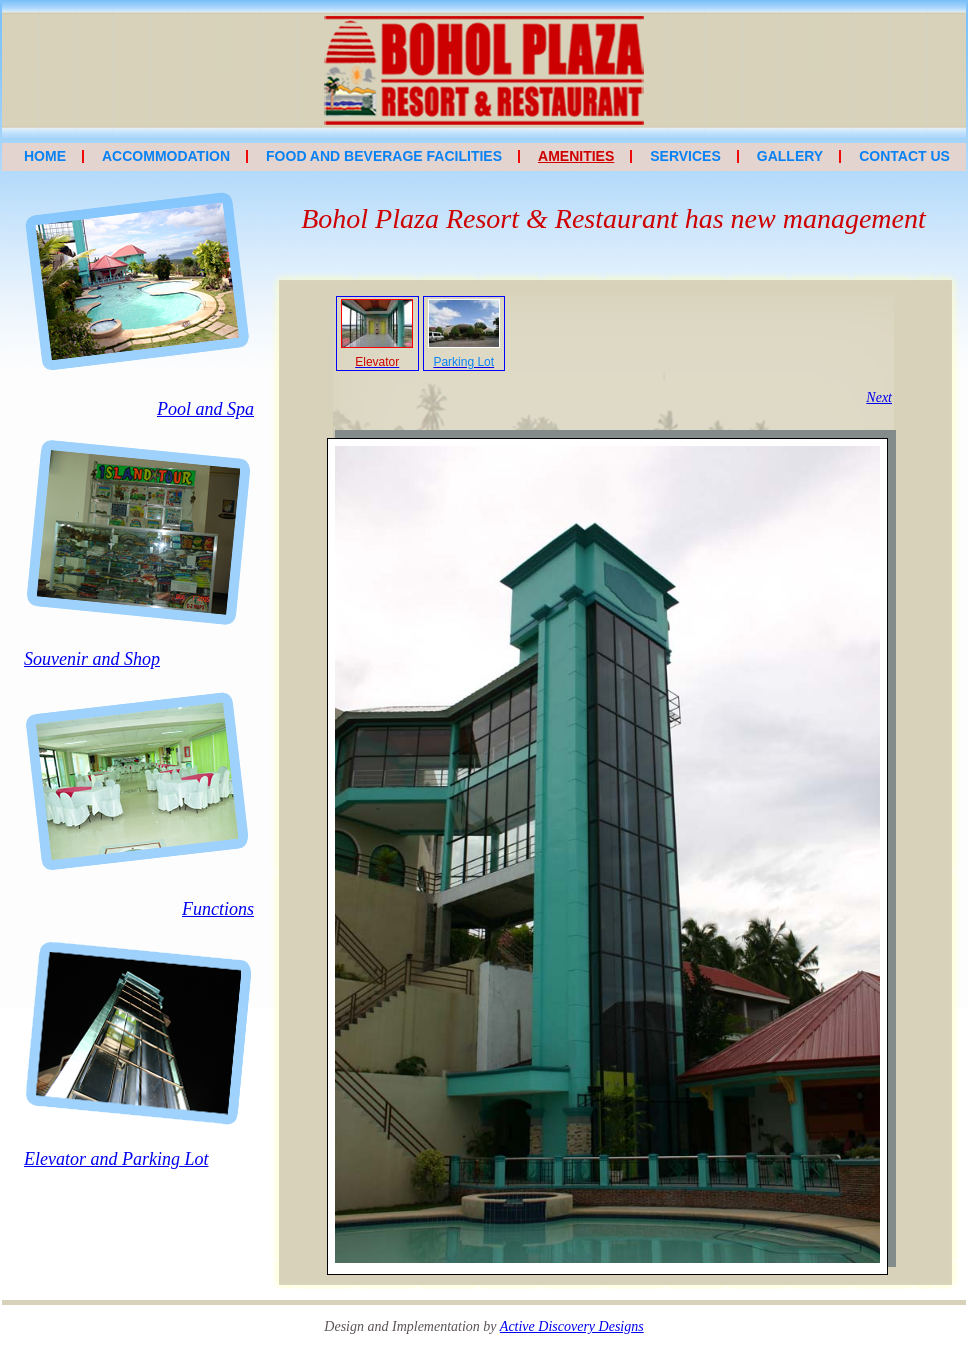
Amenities (576, 156)
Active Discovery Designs (572, 1326)
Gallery (790, 156)
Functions (218, 909)
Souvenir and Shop (92, 659)
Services (685, 156)
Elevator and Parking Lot (116, 1159)
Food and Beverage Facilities (384, 156)
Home (45, 156)
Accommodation (166, 156)
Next (879, 397)
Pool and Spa (205, 409)
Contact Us (904, 156)
